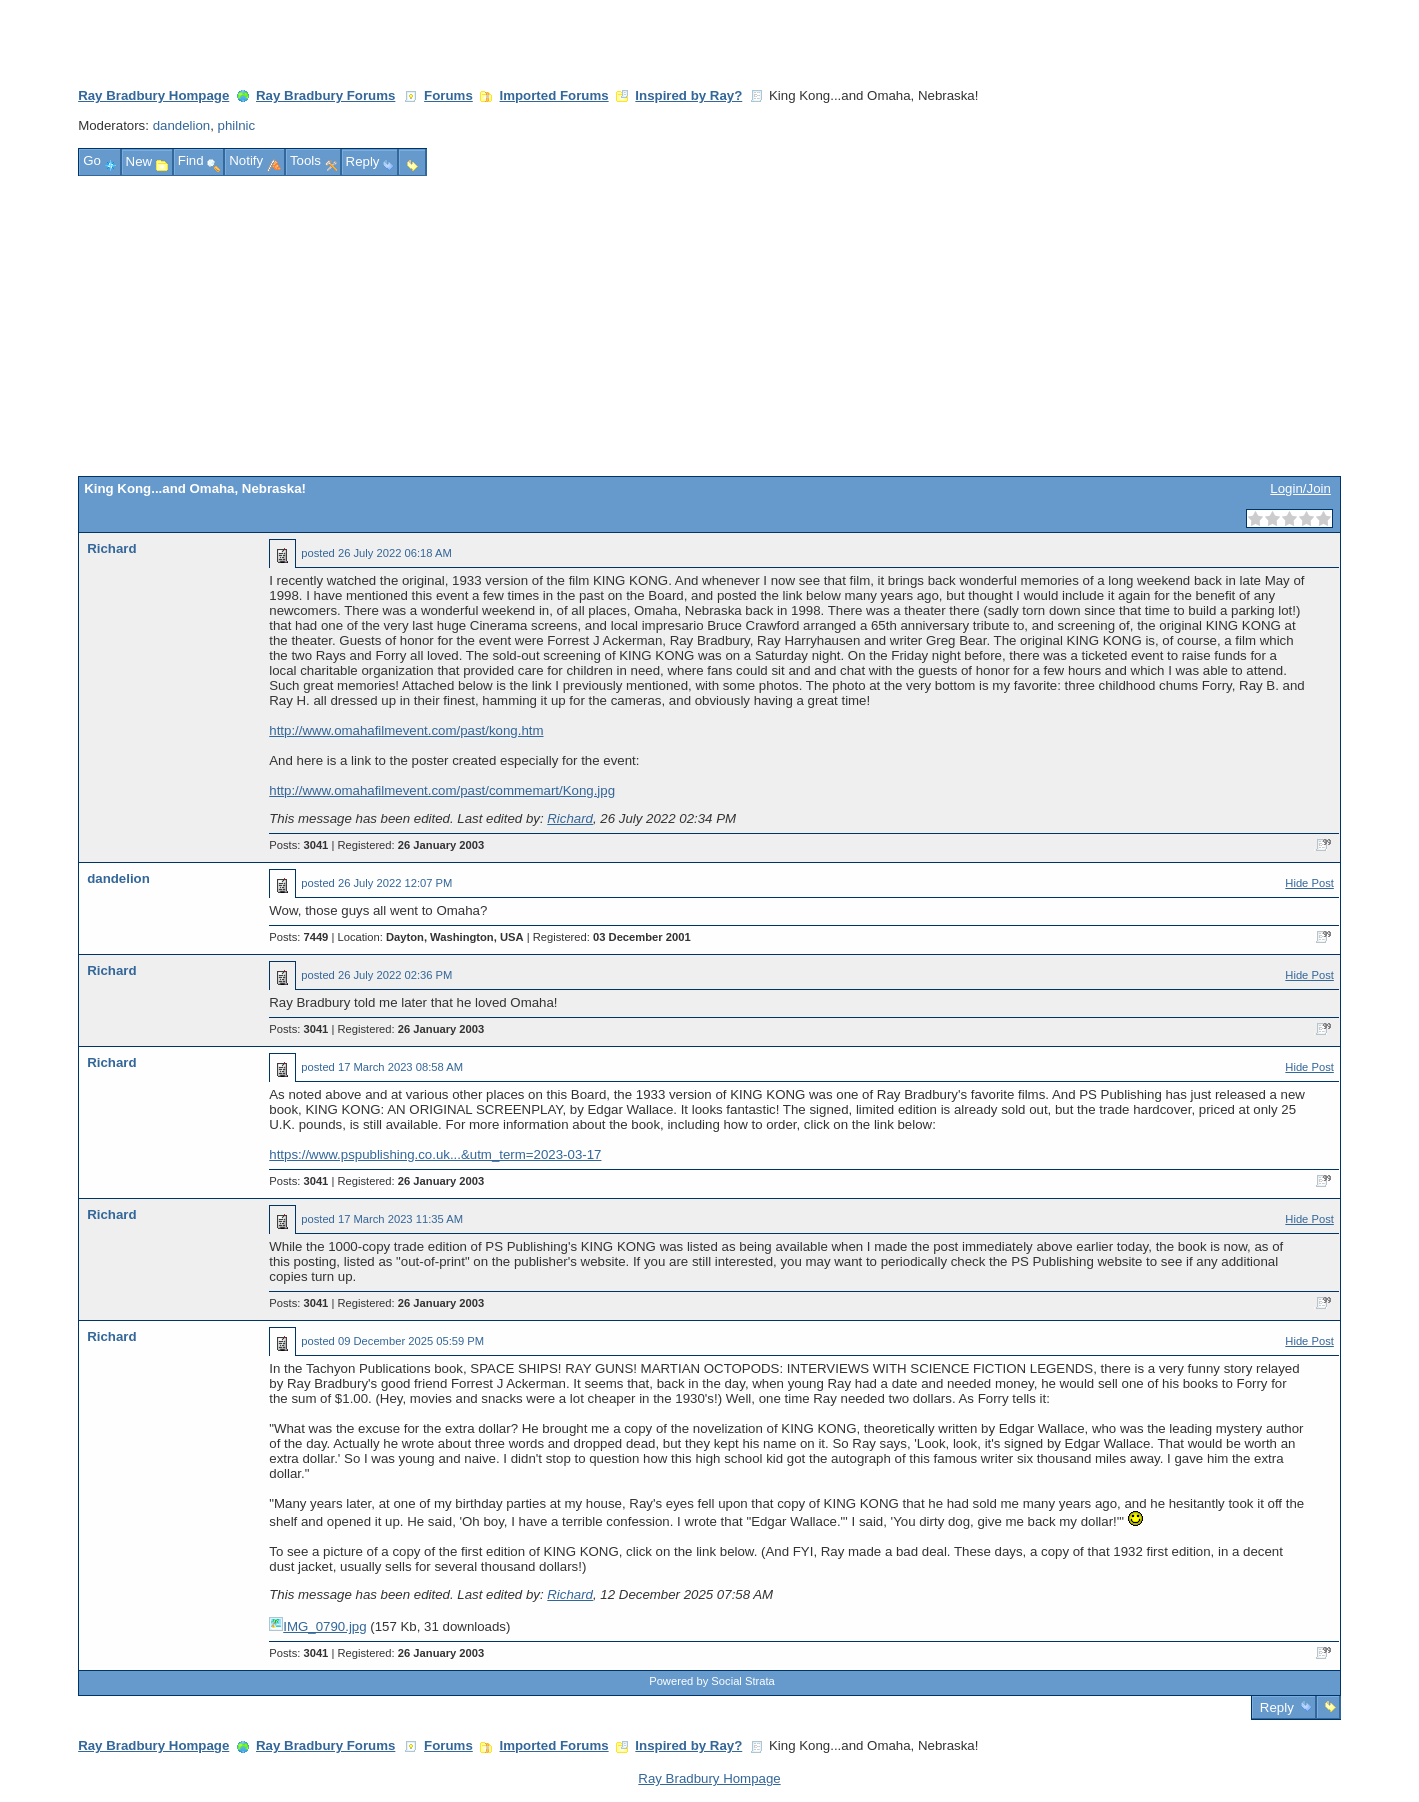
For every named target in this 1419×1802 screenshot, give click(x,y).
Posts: (298, 845)
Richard (111, 548)
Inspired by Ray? (688, 95)
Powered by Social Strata (712, 1681)
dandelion (182, 125)
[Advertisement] (710, 326)
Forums (448, 95)
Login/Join (1300, 488)
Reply (1276, 1707)
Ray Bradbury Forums (325, 95)
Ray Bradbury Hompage (153, 95)
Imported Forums (554, 95)
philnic (237, 125)
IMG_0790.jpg (317, 1626)
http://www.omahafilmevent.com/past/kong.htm (406, 730)
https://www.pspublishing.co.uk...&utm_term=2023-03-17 (435, 1154)
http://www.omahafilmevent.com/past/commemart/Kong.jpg (442, 790)
